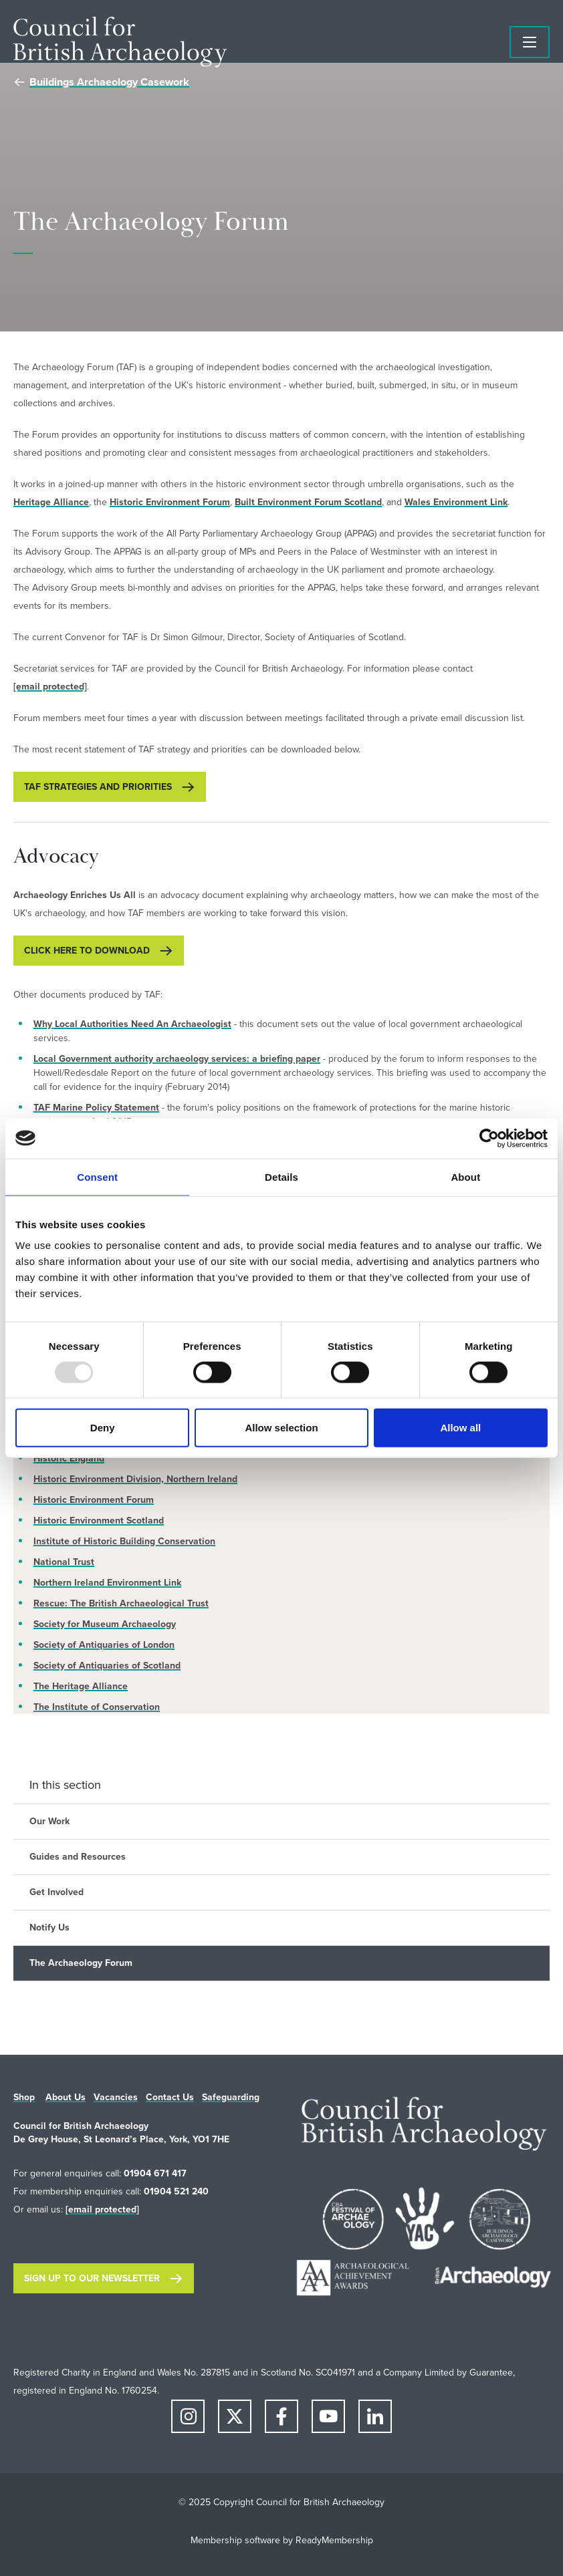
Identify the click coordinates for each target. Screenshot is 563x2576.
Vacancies (116, 2097)
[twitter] (234, 2416)
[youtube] (328, 2416)
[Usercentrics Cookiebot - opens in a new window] (489, 1138)
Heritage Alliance (51, 502)
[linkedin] (375, 2416)
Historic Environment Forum (170, 502)
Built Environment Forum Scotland (308, 502)
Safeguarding (230, 2097)
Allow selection (281, 1427)
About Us (65, 2097)
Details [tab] (281, 1176)
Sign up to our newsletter (92, 2278)
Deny (102, 1427)
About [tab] (465, 1176)
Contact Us (170, 2097)
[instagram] (188, 2416)
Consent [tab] (97, 1176)
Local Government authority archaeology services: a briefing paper (176, 1059)
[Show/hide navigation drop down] (530, 42)
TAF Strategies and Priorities (98, 787)
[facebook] (281, 2416)
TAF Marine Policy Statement (96, 1108)
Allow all (460, 1427)
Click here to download (87, 951)
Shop (24, 2097)
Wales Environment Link (456, 502)
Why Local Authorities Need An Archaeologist (132, 1024)
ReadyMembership (334, 2540)
